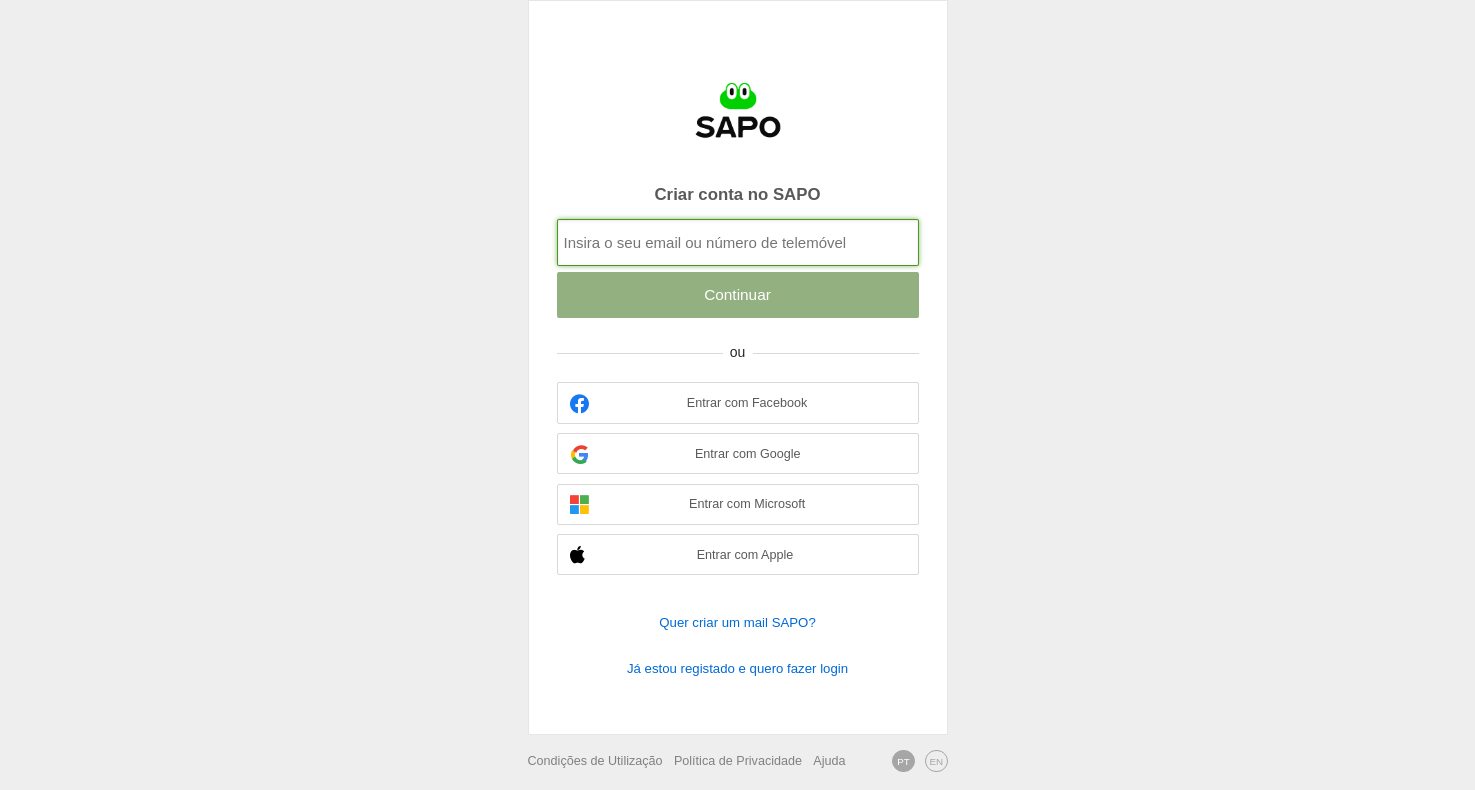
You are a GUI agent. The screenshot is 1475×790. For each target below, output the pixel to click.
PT (903, 761)
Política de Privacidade (738, 761)
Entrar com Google (685, 454)
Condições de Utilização (595, 761)
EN (936, 761)
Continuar (737, 294)
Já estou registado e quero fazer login (737, 668)
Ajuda (829, 761)
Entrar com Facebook (688, 403)
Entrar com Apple (681, 555)
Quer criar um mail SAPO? (737, 622)
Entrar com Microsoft (687, 504)
